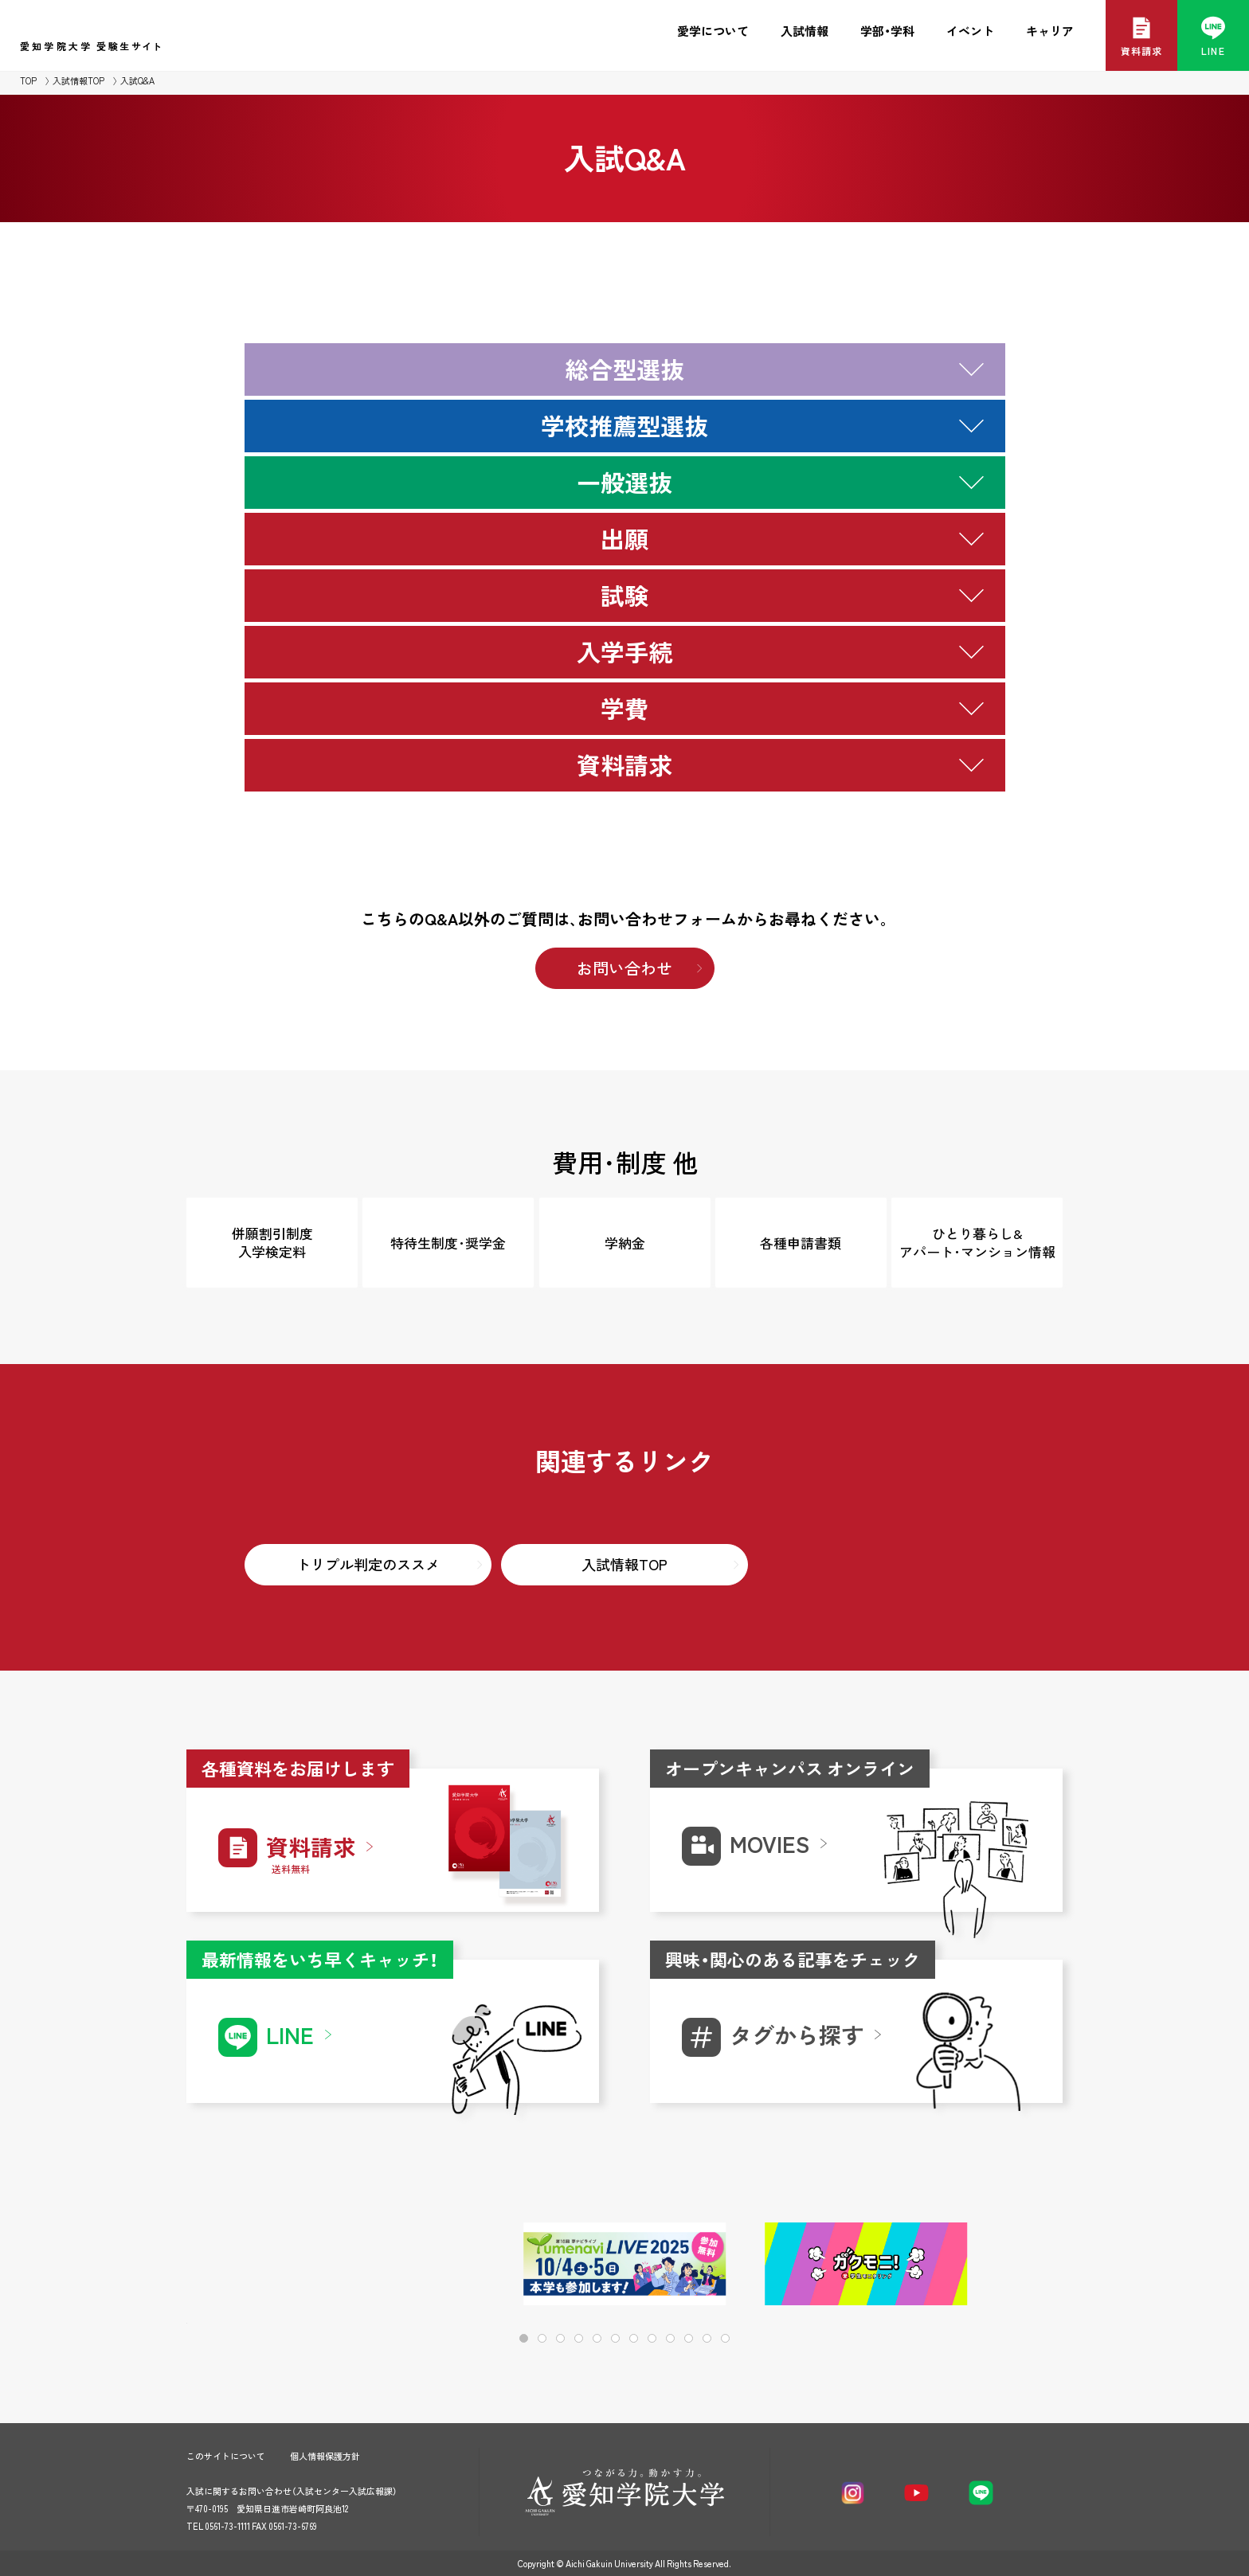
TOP (28, 80)
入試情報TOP (78, 80)
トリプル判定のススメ (368, 1564)
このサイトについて (225, 2456)
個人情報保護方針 (325, 2456)
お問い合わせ (624, 967)
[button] (999, 2265)
